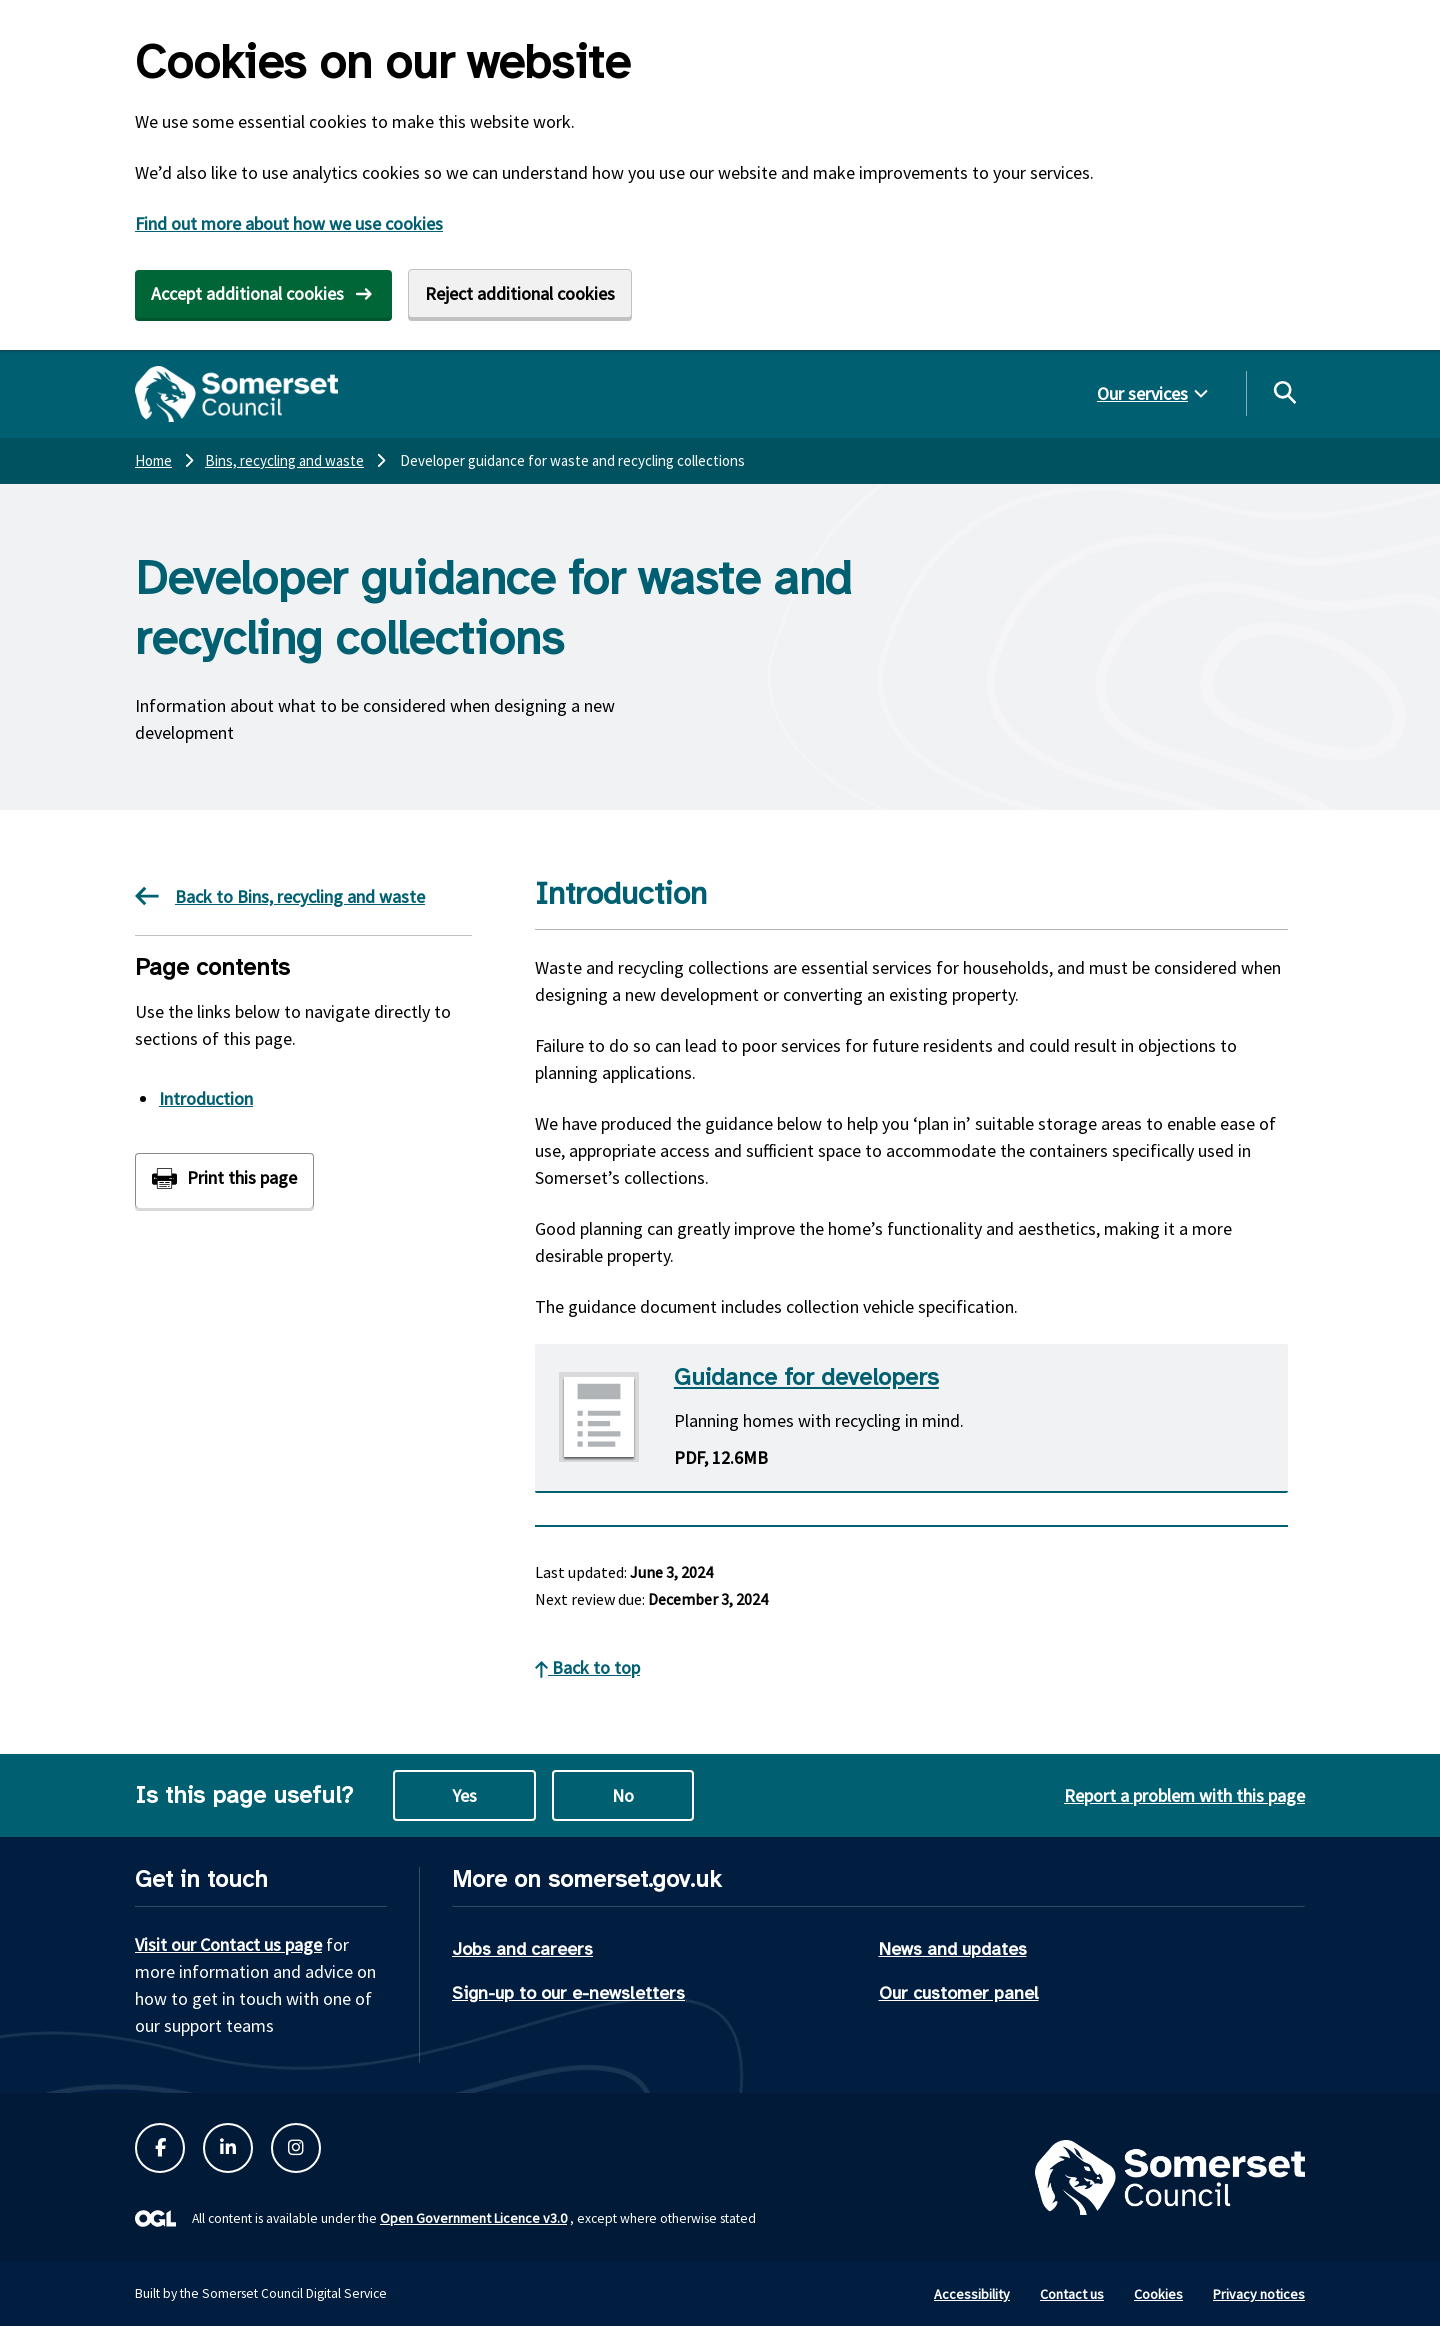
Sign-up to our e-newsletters (568, 1993)
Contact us (1072, 2294)
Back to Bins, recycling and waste (280, 896)
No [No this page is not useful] (623, 1795)
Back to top (587, 1667)
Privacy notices (1259, 2294)
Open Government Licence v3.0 (473, 2218)
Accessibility (972, 2294)
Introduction (206, 1098)
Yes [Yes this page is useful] (464, 1795)
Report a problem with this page (1184, 1795)
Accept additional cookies (247, 293)
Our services (1142, 393)
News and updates (953, 1949)
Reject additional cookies (520, 293)
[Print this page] (224, 1180)
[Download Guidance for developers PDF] (911, 1418)
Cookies (1158, 2294)
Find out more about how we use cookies (289, 223)
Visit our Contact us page (228, 1944)
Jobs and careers (522, 1949)
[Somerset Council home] (236, 394)
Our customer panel (959, 1993)
